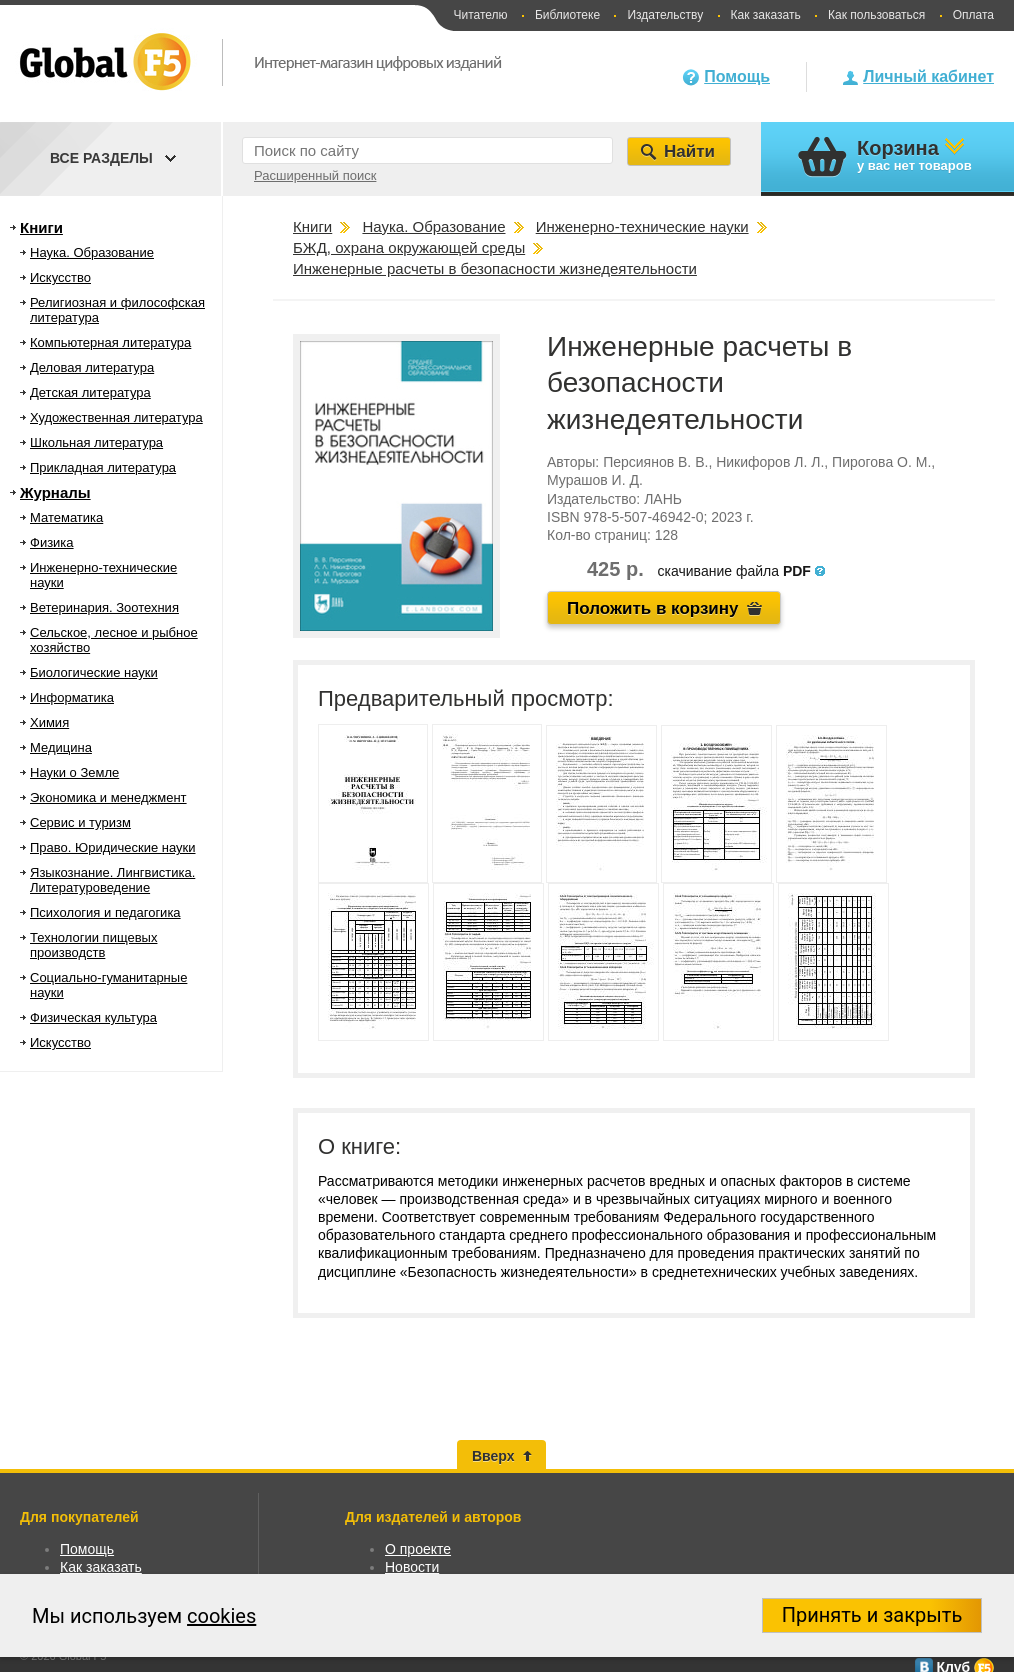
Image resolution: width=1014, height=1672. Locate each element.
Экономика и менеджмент (108, 797)
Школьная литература (96, 442)
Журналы (55, 492)
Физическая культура (93, 1017)
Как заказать (766, 15)
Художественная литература (116, 417)
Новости (412, 1567)
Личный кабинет (928, 76)
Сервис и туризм (80, 822)
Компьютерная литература (110, 342)
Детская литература (90, 392)
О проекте (418, 1549)
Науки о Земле (74, 772)
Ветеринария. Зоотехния (104, 607)
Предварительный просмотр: (466, 698)
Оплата (973, 15)
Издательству (665, 15)
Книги (41, 227)
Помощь (737, 76)
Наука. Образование (92, 252)
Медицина (61, 747)
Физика (52, 542)
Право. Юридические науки (113, 847)
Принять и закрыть (872, 1615)
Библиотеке (567, 15)
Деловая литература (92, 367)
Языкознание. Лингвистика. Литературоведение (112, 880)
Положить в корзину (653, 608)
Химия (49, 722)
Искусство (60, 277)
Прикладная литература (103, 467)
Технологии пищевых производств (93, 945)
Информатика (72, 697)
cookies (221, 1616)
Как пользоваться (876, 15)
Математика (66, 517)
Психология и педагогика (105, 912)
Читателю (480, 15)
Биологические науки (94, 672)
